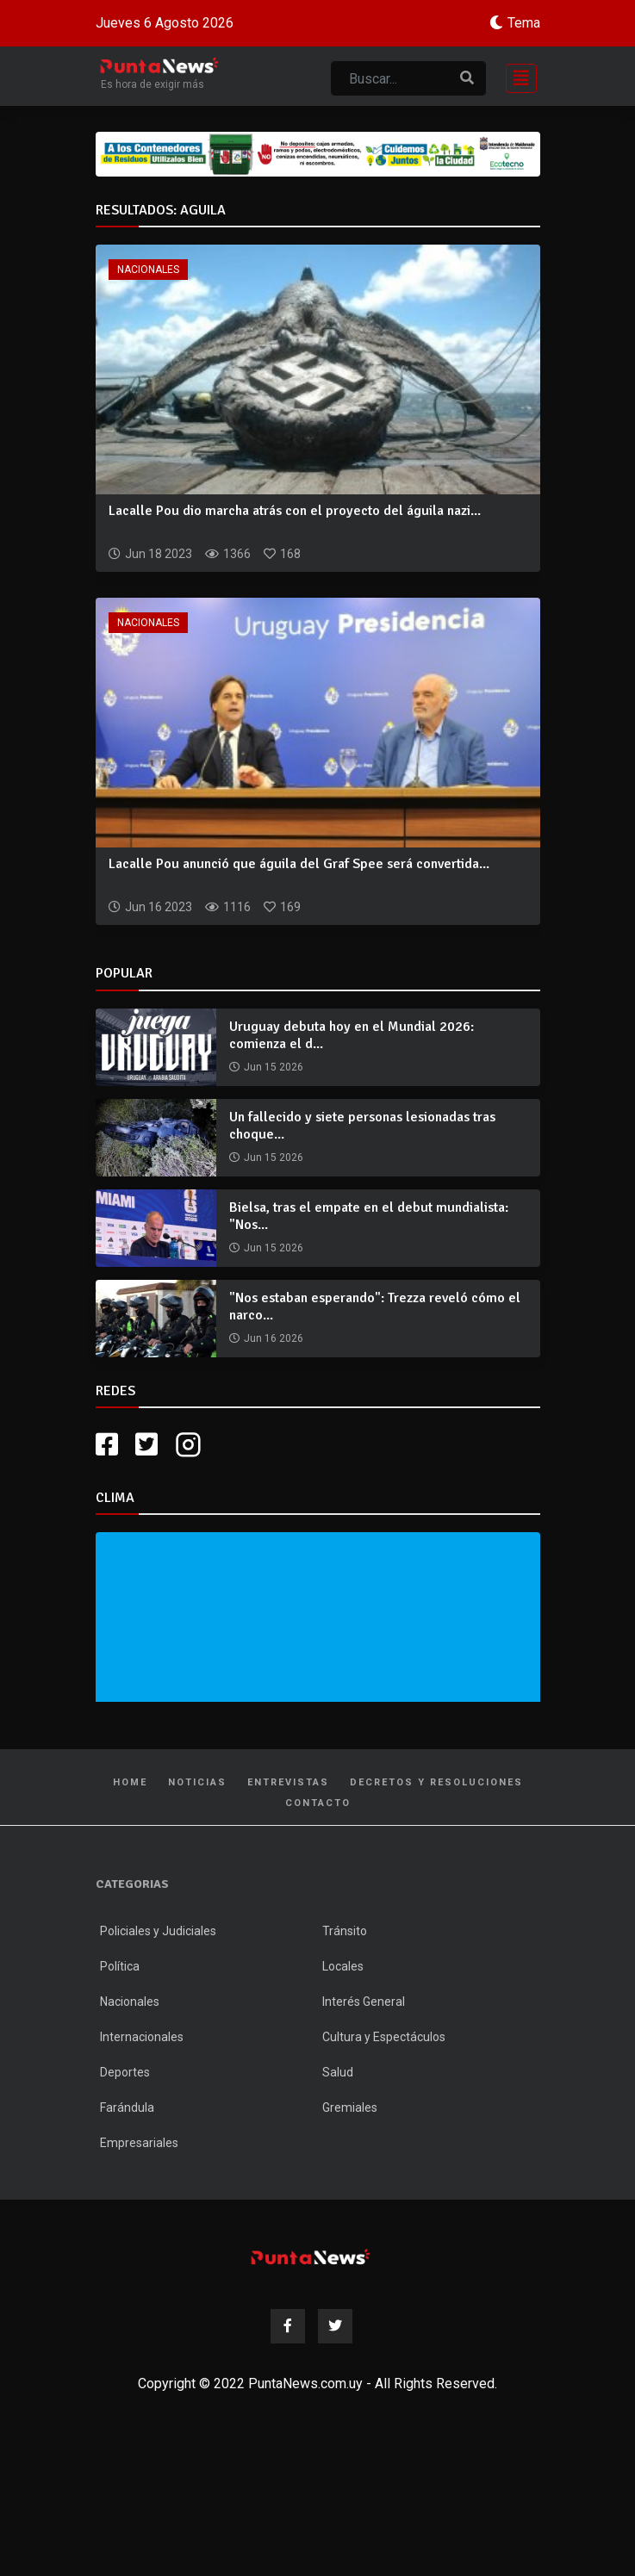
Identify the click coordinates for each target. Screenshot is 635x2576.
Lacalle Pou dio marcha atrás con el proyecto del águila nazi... (295, 510)
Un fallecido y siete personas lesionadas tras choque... (362, 1125)
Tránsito (344, 1931)
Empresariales (139, 2143)
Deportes (125, 2072)
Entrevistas (288, 1782)
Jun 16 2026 (273, 1338)
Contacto (318, 1803)
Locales (343, 1966)
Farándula (127, 2107)
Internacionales (142, 2037)
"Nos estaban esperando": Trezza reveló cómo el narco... (374, 1306)
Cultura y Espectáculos (383, 2037)
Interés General (363, 2001)
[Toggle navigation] (516, 76)
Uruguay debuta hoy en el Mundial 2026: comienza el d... (351, 1035)
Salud (337, 2072)
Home (130, 1782)
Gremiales (349, 2107)
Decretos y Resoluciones (436, 1782)
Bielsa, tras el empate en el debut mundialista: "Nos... (368, 1215)
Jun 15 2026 (273, 1067)
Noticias (197, 1782)
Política (120, 1966)
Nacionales (148, 270)
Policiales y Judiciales (158, 1931)
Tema (523, 23)
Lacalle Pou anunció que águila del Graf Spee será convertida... (299, 863)
